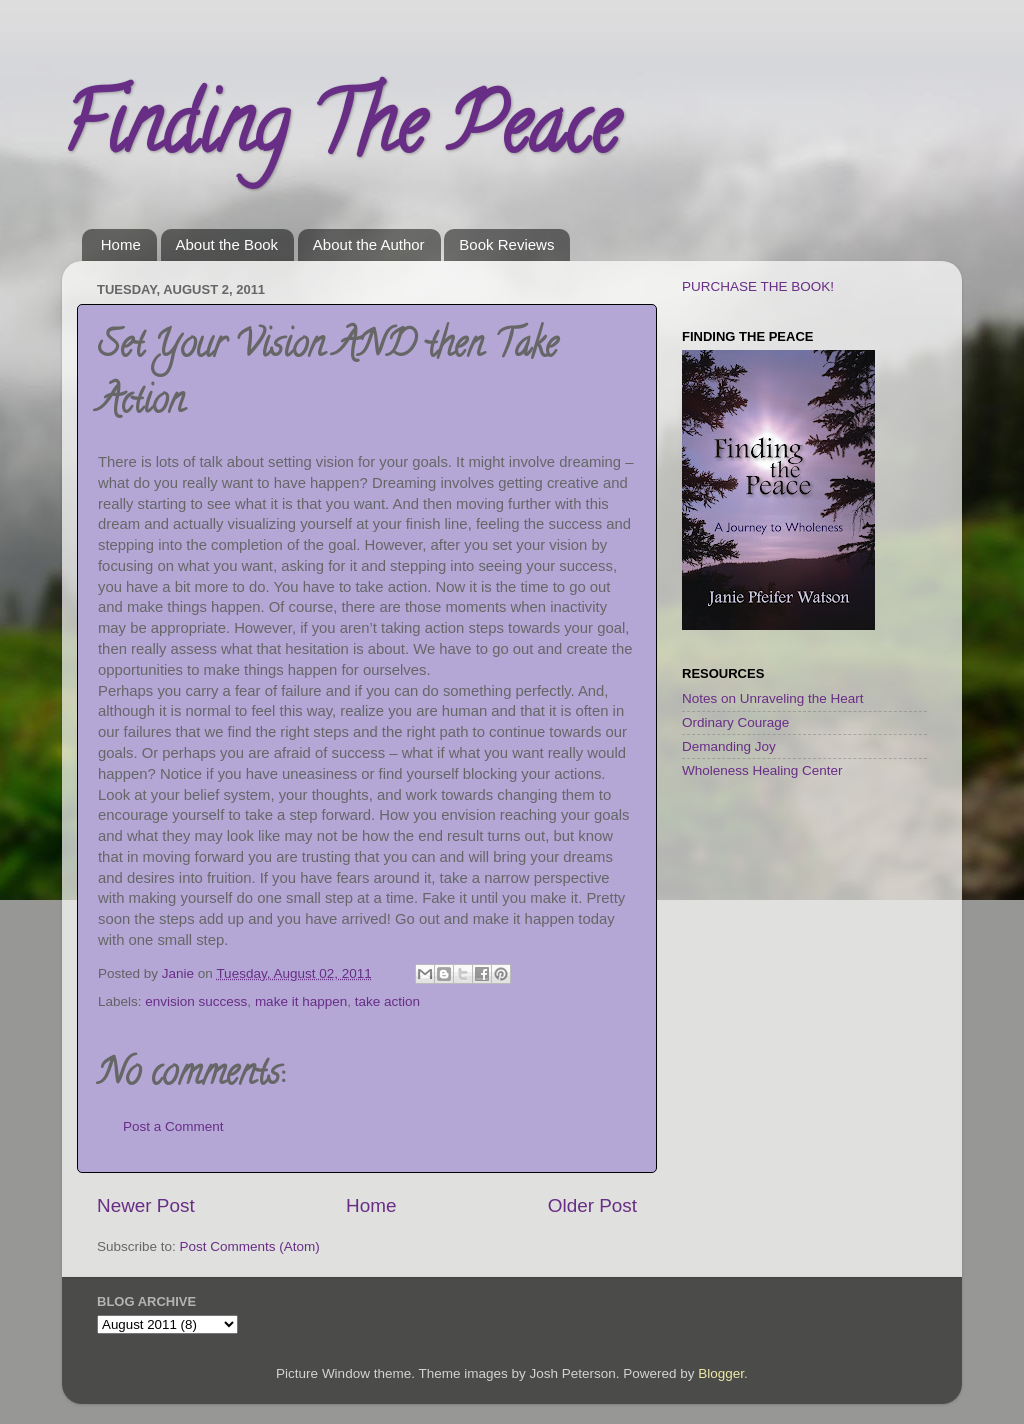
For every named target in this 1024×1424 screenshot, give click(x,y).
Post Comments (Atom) (250, 1246)
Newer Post (146, 1205)
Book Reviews (506, 244)
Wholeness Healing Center (762, 770)
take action (387, 1001)
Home (121, 244)
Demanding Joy (729, 746)
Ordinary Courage (735, 722)
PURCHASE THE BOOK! (758, 286)
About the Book (227, 244)
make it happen (301, 1001)
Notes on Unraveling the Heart (773, 698)
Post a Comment (173, 1126)
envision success (196, 1001)
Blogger (721, 1373)
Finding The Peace (340, 134)
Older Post (592, 1205)
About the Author (369, 244)
